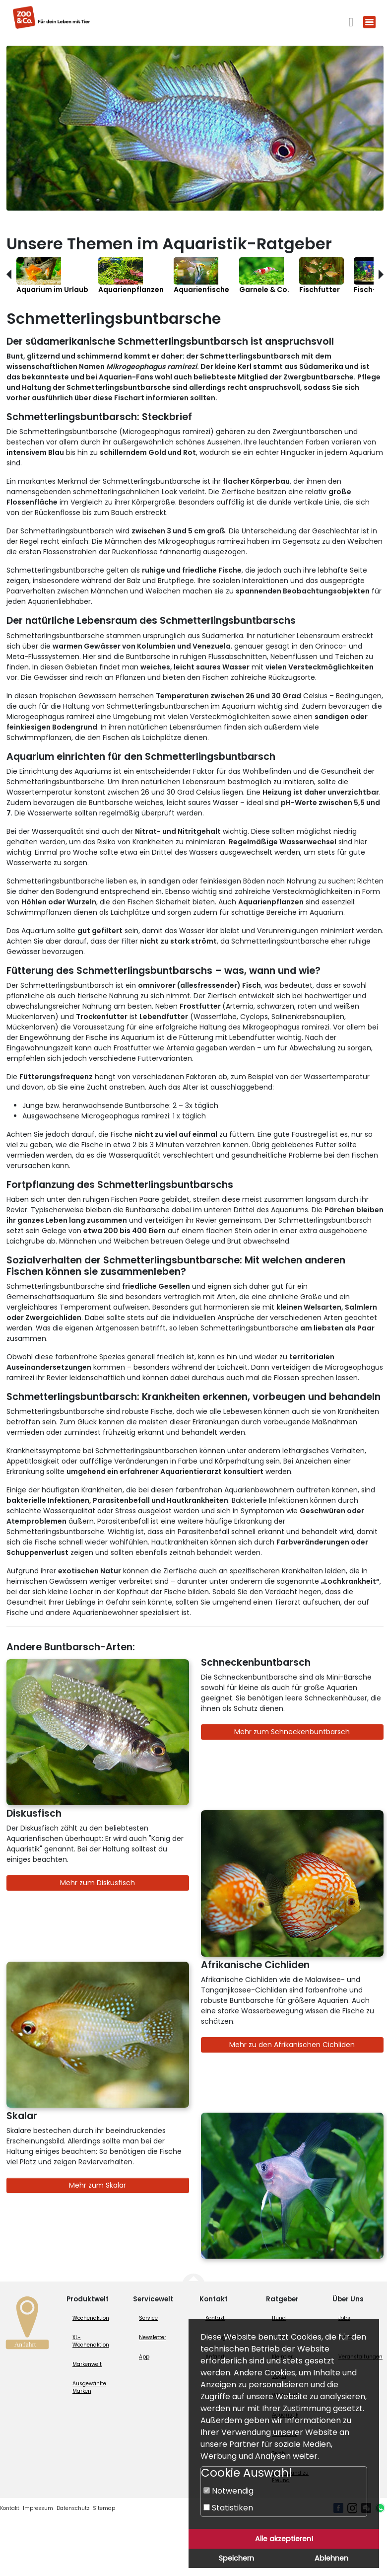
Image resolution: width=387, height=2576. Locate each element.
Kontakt (215, 2318)
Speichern (236, 2558)
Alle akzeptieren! (284, 2539)
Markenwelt (87, 2364)
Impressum (38, 2508)
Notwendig (228, 2491)
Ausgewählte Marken (89, 2387)
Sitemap (104, 2508)
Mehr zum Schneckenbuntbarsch (292, 1732)
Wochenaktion (90, 2318)
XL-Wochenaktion (90, 2341)
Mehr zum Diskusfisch (97, 1883)
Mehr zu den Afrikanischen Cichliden (292, 2045)
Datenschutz (73, 2508)
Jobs (344, 2318)
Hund (279, 2318)
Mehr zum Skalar (97, 2185)
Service (148, 2318)
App (144, 2356)
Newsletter (152, 2337)
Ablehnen (331, 2558)
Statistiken (228, 2507)
